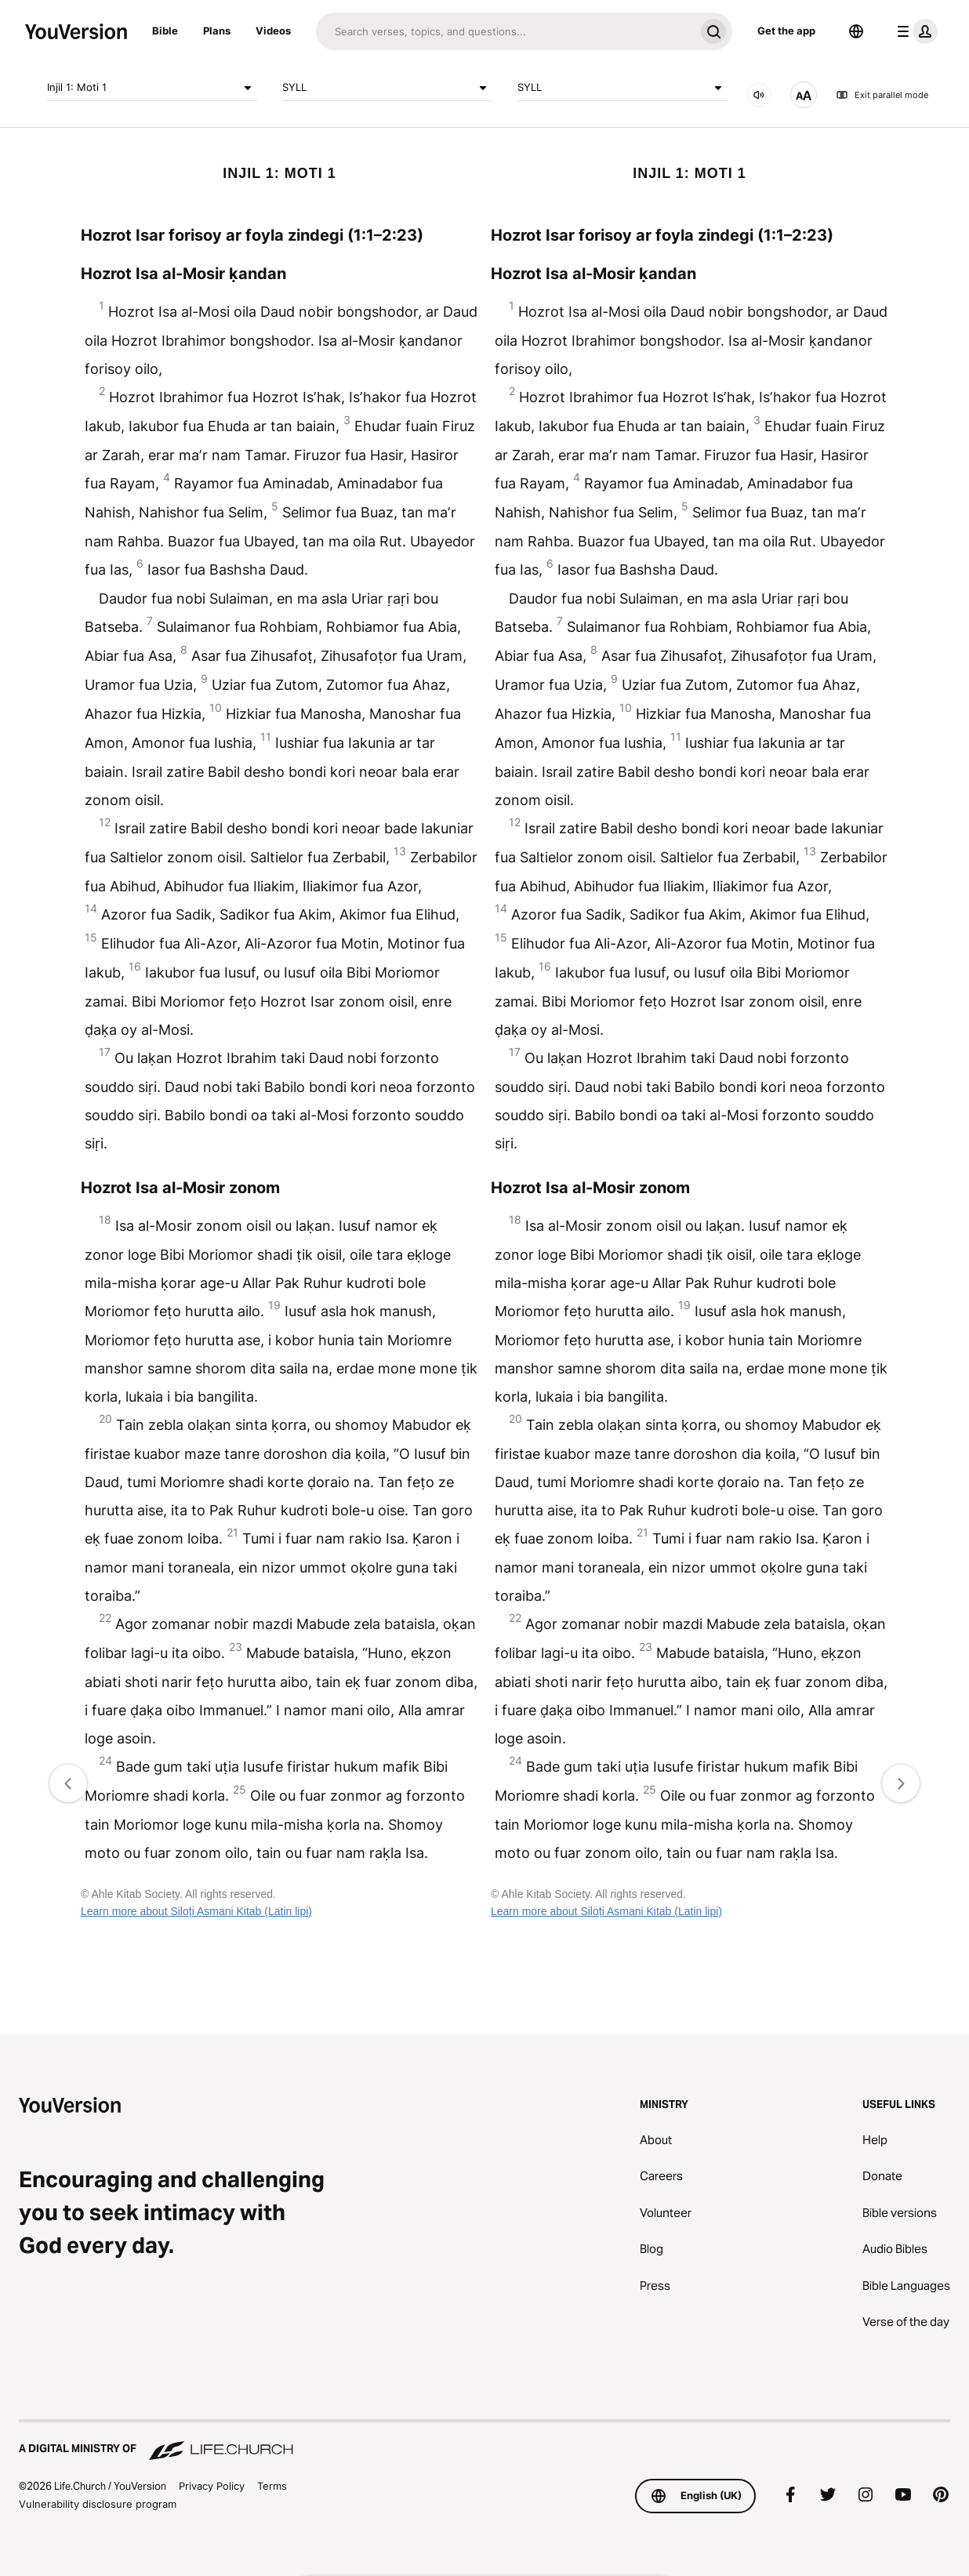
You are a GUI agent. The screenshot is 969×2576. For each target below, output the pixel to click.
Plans (216, 30)
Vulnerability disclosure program (97, 2504)
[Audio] (758, 94)
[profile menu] (914, 31)
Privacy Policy (212, 2486)
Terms (272, 2486)
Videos (273, 30)
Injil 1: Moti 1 (152, 87)
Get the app (786, 30)
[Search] (505, 31)
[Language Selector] (856, 31)
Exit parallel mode (882, 95)
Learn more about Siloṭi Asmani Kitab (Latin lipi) (196, 1911)
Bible (165, 30)
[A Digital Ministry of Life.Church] (484, 2441)
